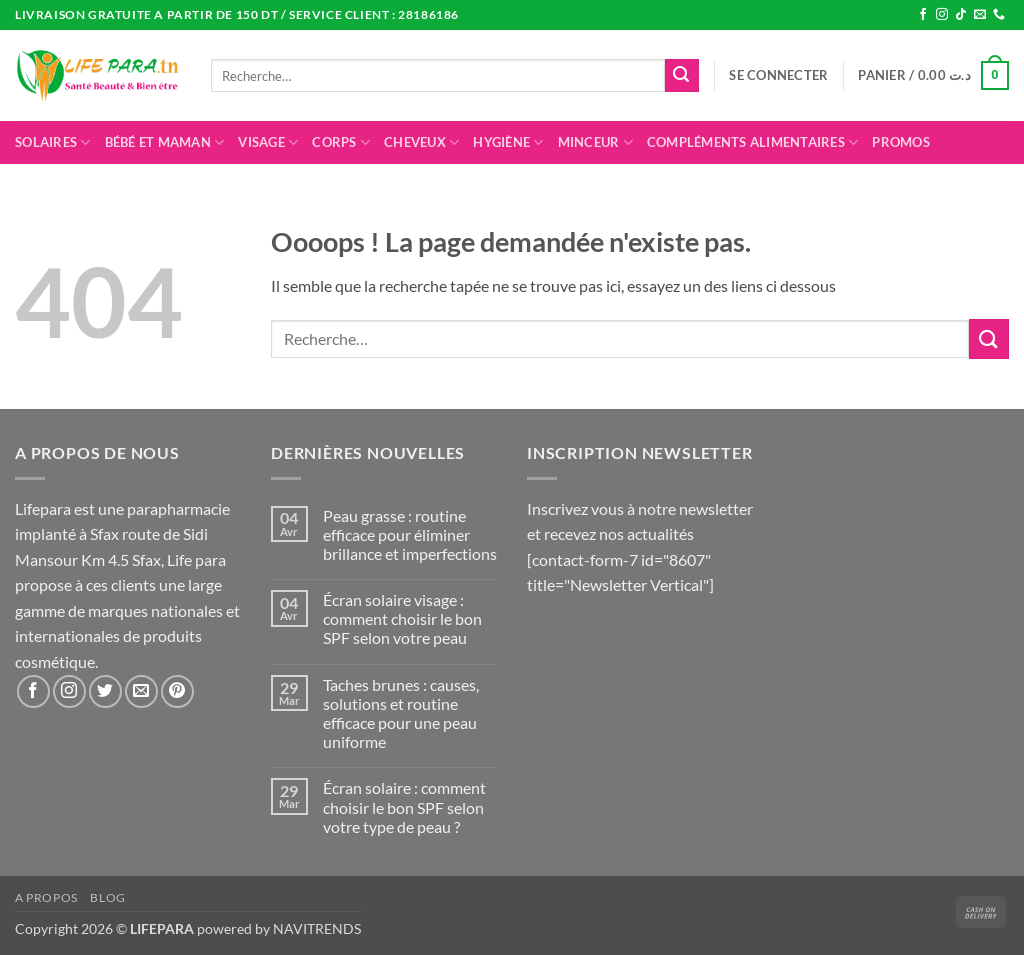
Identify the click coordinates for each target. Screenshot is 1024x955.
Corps (341, 142)
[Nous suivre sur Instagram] (942, 15)
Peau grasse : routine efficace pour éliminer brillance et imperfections (410, 534)
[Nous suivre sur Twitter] (105, 691)
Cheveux (421, 142)
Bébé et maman (165, 142)
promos (901, 142)
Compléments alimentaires (753, 142)
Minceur (595, 142)
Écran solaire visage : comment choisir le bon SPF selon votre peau (402, 618)
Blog (107, 897)
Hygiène (508, 142)
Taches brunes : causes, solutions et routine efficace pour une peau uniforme (401, 713)
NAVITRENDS (317, 928)
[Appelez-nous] (999, 15)
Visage (268, 142)
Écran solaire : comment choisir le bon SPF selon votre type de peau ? (404, 806)
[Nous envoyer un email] (980, 15)
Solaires (53, 142)
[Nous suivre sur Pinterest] (177, 691)
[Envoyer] (682, 76)
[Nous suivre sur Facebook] (923, 15)
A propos (46, 897)
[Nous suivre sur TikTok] (961, 15)
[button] (778, 75)
